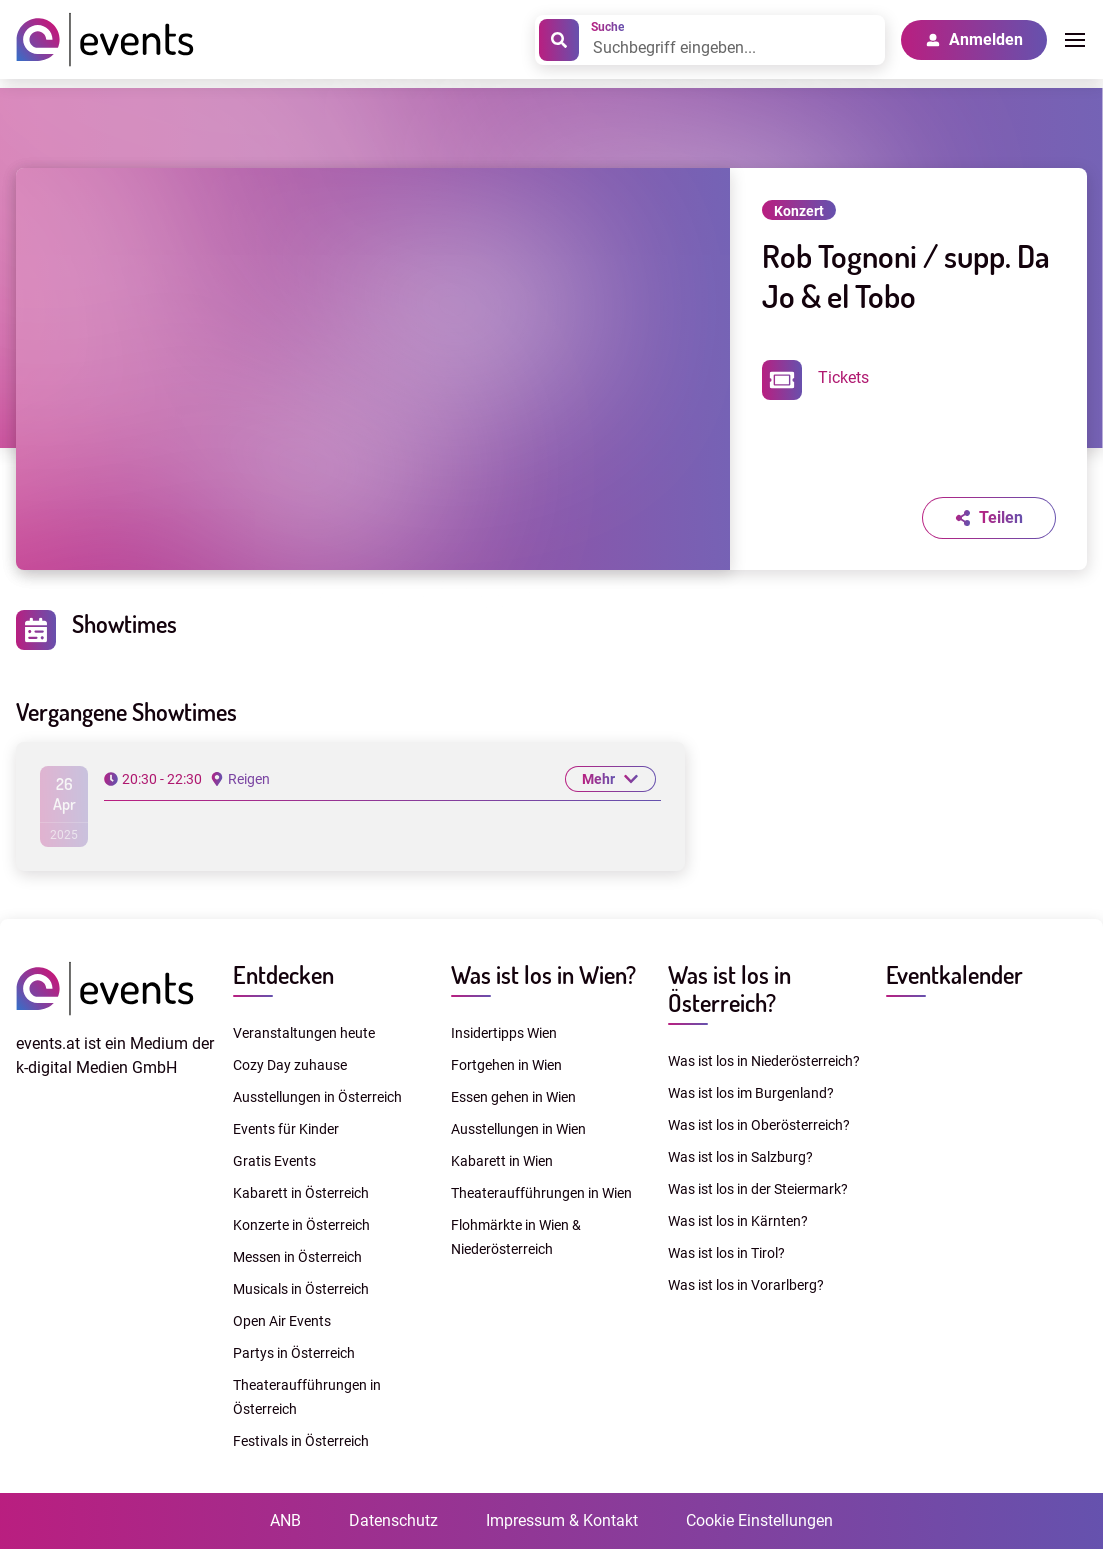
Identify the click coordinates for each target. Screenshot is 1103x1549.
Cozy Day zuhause (290, 1065)
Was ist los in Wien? (543, 974)
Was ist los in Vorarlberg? (746, 1285)
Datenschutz (393, 1520)
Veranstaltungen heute (304, 1033)
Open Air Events (282, 1321)
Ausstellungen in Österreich (317, 1097)
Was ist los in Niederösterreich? (764, 1061)
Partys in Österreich (294, 1353)
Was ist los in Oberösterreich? (759, 1125)
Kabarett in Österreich (301, 1193)
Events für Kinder (286, 1129)
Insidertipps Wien (504, 1033)
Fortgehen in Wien (506, 1065)
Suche (607, 27)
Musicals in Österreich (301, 1289)
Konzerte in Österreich (301, 1225)
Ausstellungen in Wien (518, 1129)
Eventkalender (954, 974)
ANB (285, 1520)
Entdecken (283, 974)
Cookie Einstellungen (759, 1520)
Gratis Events (274, 1161)
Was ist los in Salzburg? (740, 1157)
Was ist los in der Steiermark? (758, 1189)
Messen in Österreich (297, 1257)
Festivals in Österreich (301, 1441)
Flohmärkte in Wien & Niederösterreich (516, 1237)
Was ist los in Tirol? (726, 1253)
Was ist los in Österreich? (729, 988)
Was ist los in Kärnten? (738, 1221)
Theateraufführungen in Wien (541, 1193)
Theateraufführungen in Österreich (307, 1397)
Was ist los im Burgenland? (751, 1093)
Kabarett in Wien (502, 1161)
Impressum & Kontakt (562, 1520)
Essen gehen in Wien (513, 1097)
